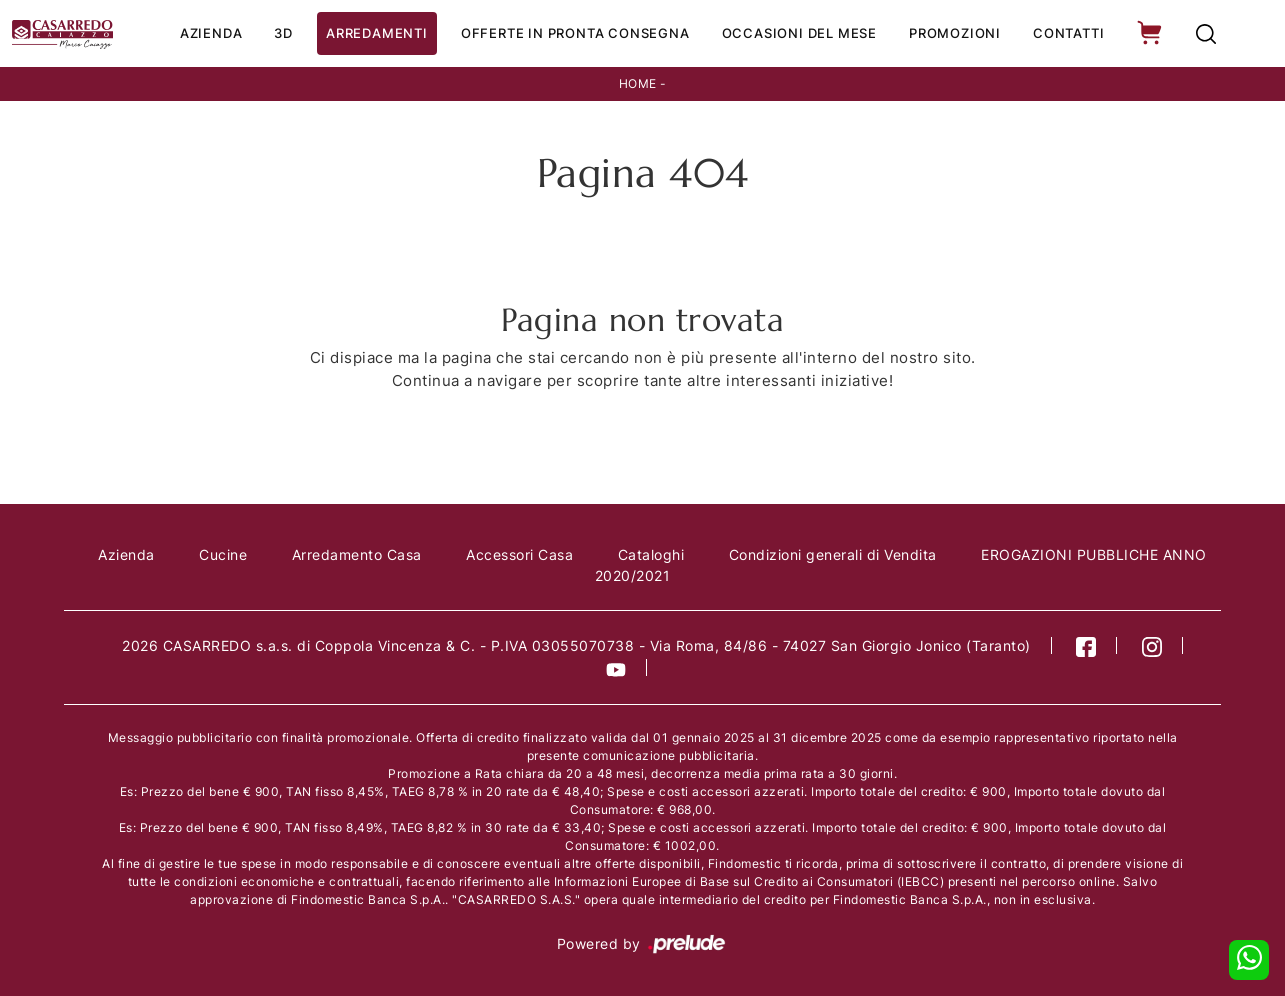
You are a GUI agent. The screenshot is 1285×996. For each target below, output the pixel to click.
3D (283, 33)
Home (638, 83)
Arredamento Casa (357, 554)
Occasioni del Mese (799, 33)
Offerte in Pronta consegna (575, 33)
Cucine (223, 554)
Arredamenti (377, 33)
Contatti (1068, 33)
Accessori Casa (519, 554)
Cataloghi (651, 554)
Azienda (211, 33)
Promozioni (955, 33)
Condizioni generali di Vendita (833, 554)
